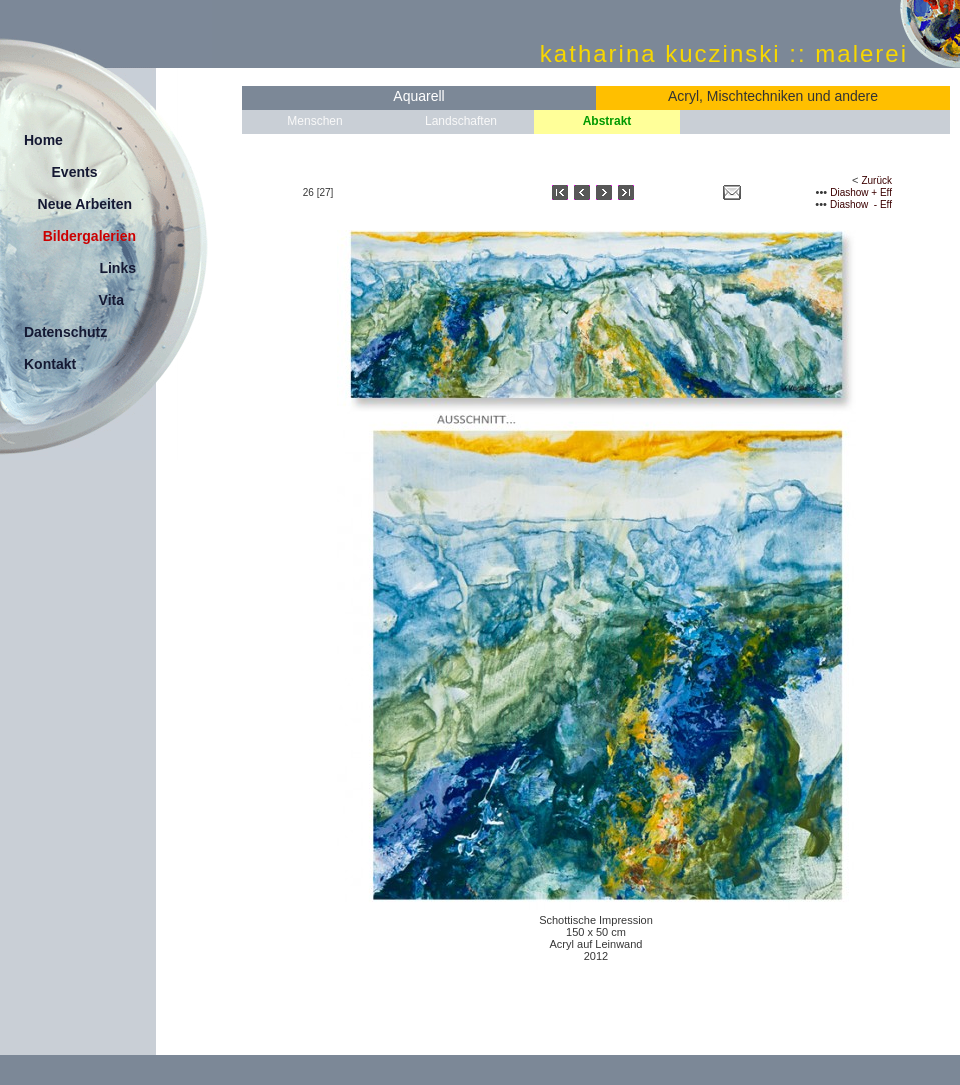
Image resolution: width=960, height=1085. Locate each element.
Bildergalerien (89, 236)
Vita (111, 300)
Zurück (876, 180)
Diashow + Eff (861, 192)
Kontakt (50, 364)
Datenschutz (65, 332)
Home (43, 140)
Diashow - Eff (861, 204)
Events (75, 172)
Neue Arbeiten (85, 204)
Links (117, 268)
